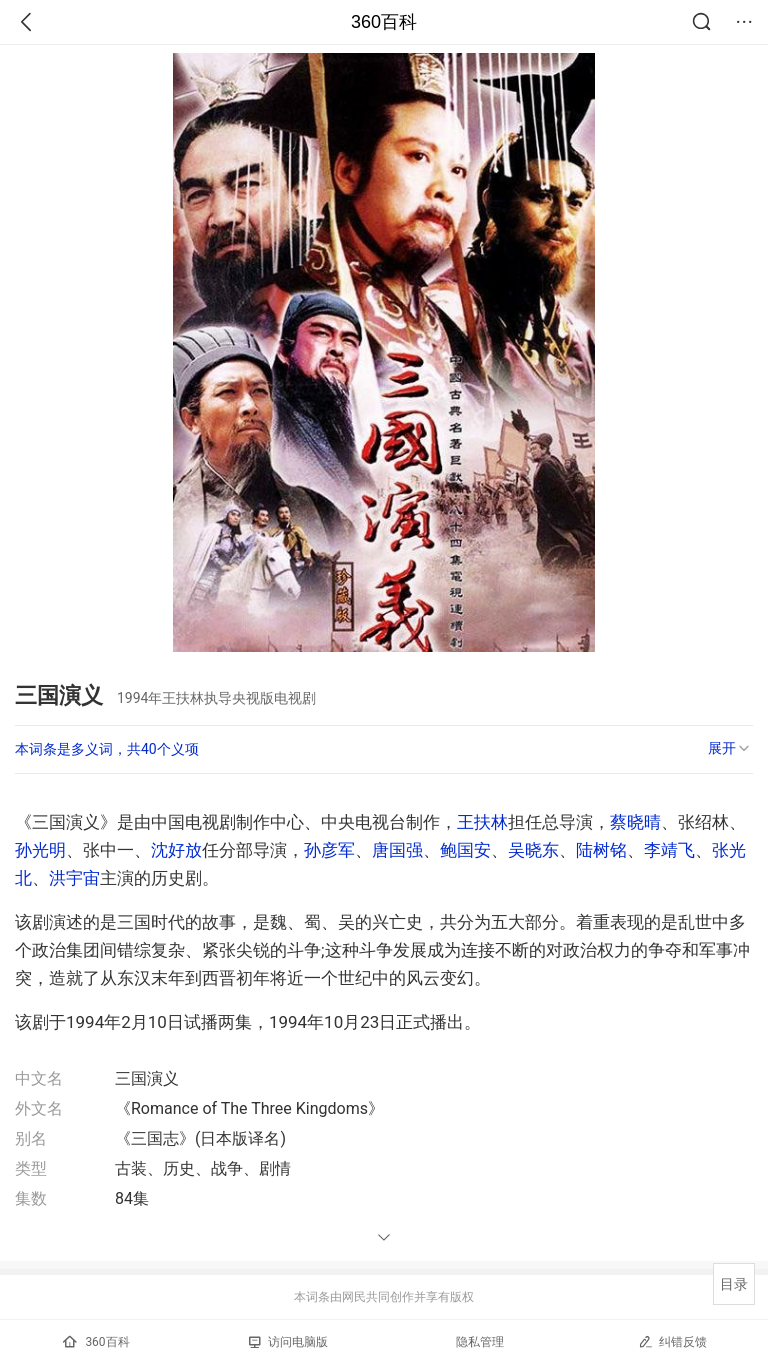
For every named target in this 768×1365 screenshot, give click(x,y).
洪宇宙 (74, 878)
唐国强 (397, 850)
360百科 (384, 22)
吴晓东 (533, 850)
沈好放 (176, 850)
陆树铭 (601, 850)
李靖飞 (669, 850)
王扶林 (482, 822)
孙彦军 (329, 850)
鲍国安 (465, 850)
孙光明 (40, 850)
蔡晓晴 (635, 822)
